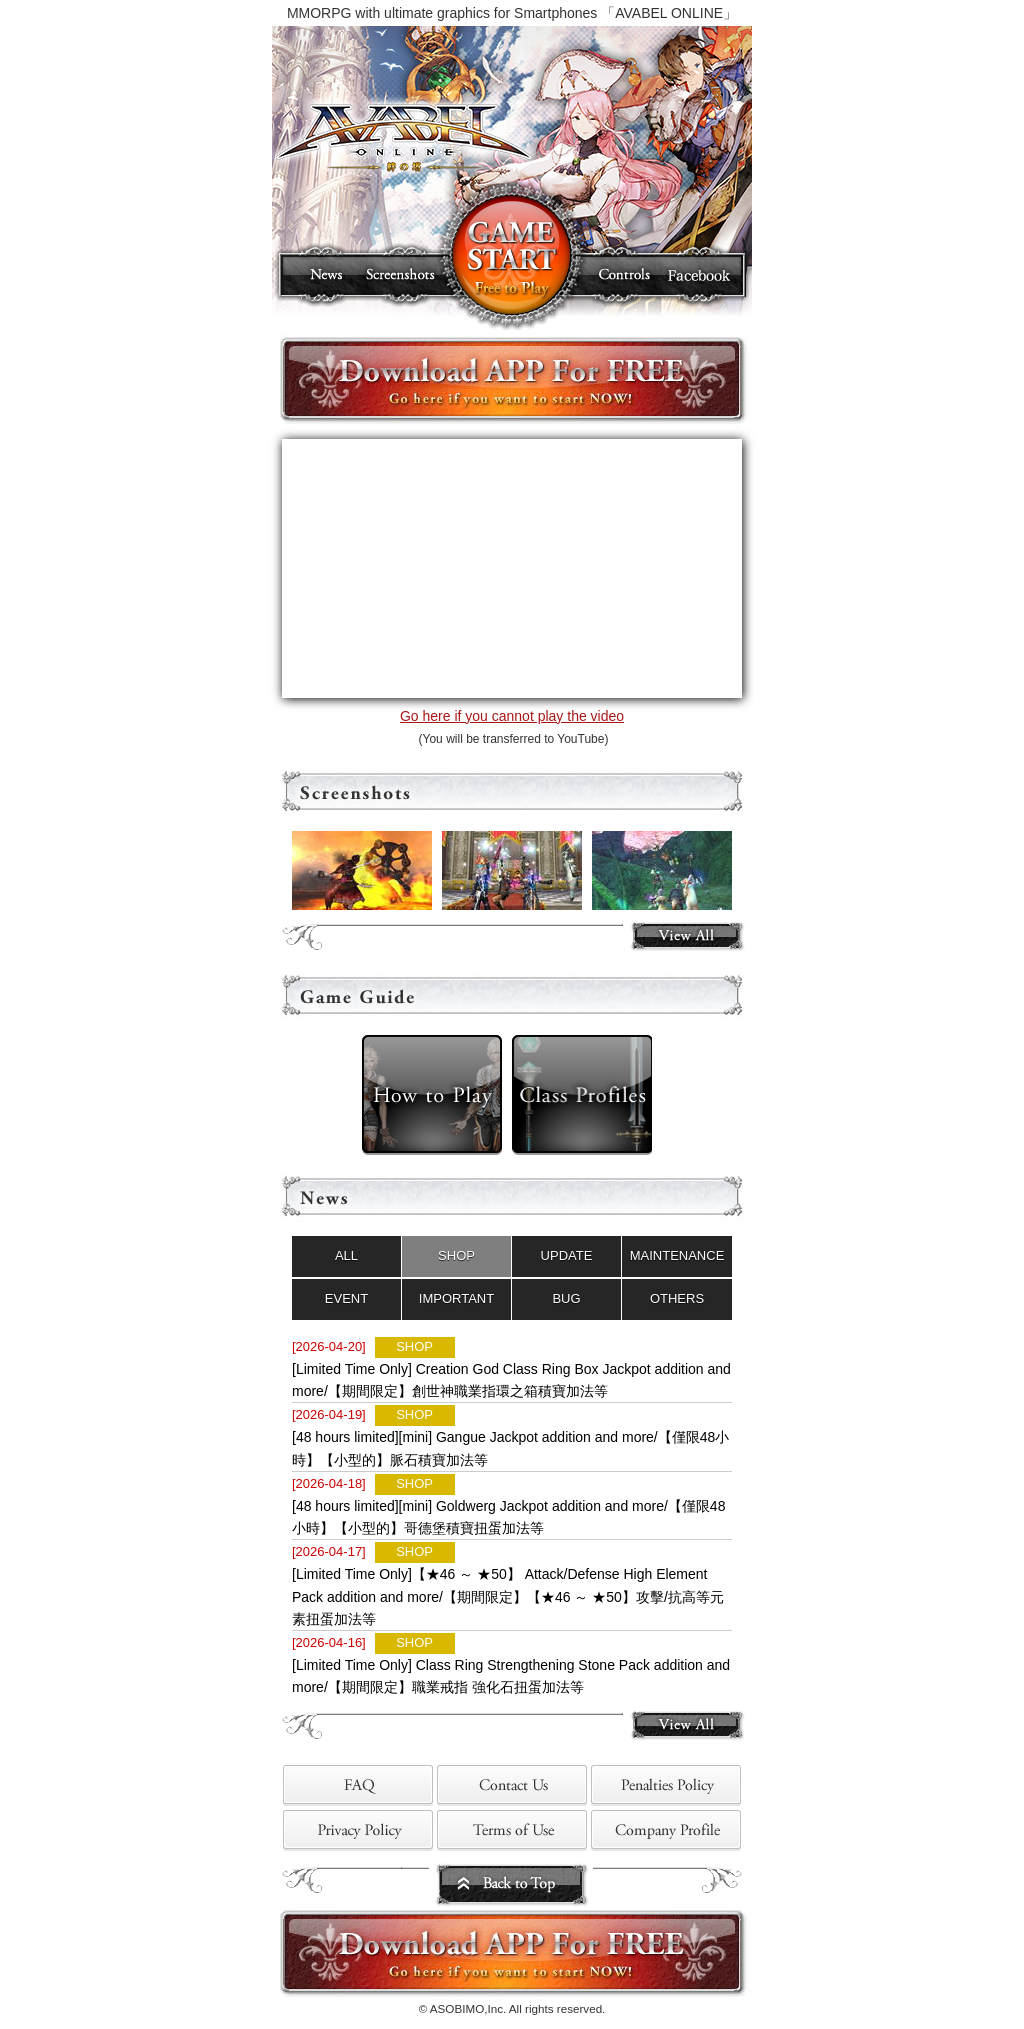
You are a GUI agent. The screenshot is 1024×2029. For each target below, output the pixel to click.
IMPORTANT (456, 1298)
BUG (566, 1298)
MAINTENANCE (677, 1255)
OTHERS (677, 1298)
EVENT (346, 1298)
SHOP (456, 1255)
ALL (346, 1255)
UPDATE (567, 1255)
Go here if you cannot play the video (512, 716)
